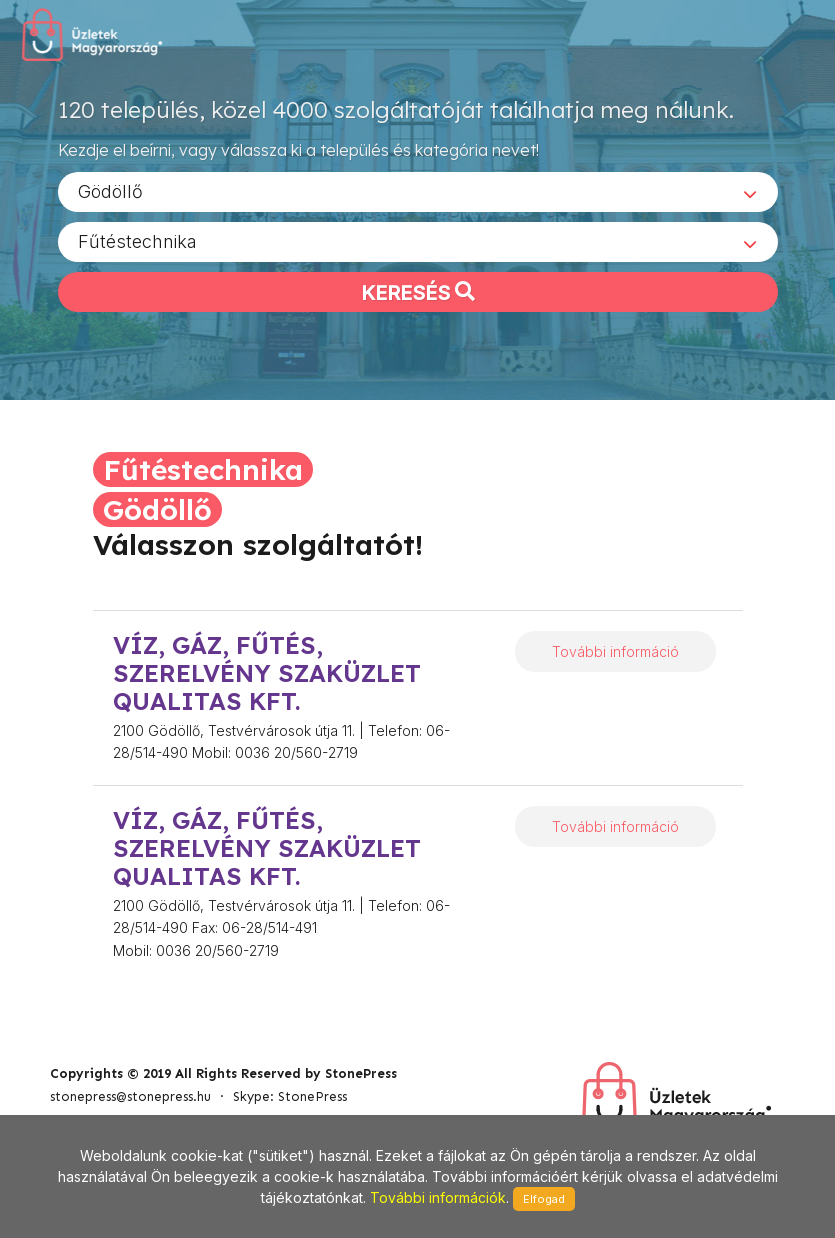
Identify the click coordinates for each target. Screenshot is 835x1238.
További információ (615, 651)
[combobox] (418, 191)
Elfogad (544, 1199)
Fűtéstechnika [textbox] (137, 240)
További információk (438, 1197)
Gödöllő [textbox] (110, 190)
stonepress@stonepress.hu (130, 1096)
